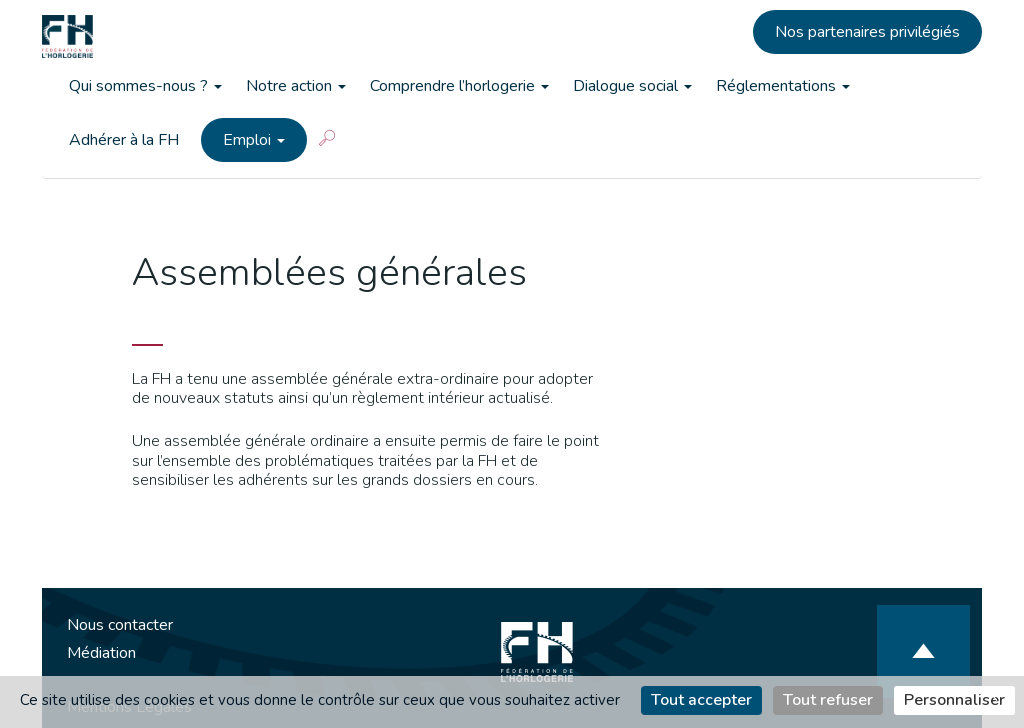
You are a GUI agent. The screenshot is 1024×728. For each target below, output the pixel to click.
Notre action (296, 86)
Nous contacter (120, 625)
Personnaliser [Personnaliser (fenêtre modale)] (954, 700)
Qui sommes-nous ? (145, 86)
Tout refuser (828, 700)
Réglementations (783, 86)
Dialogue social (632, 86)
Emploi (254, 140)
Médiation (101, 653)
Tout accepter (701, 700)
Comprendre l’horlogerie (459, 86)
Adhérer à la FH (124, 140)
